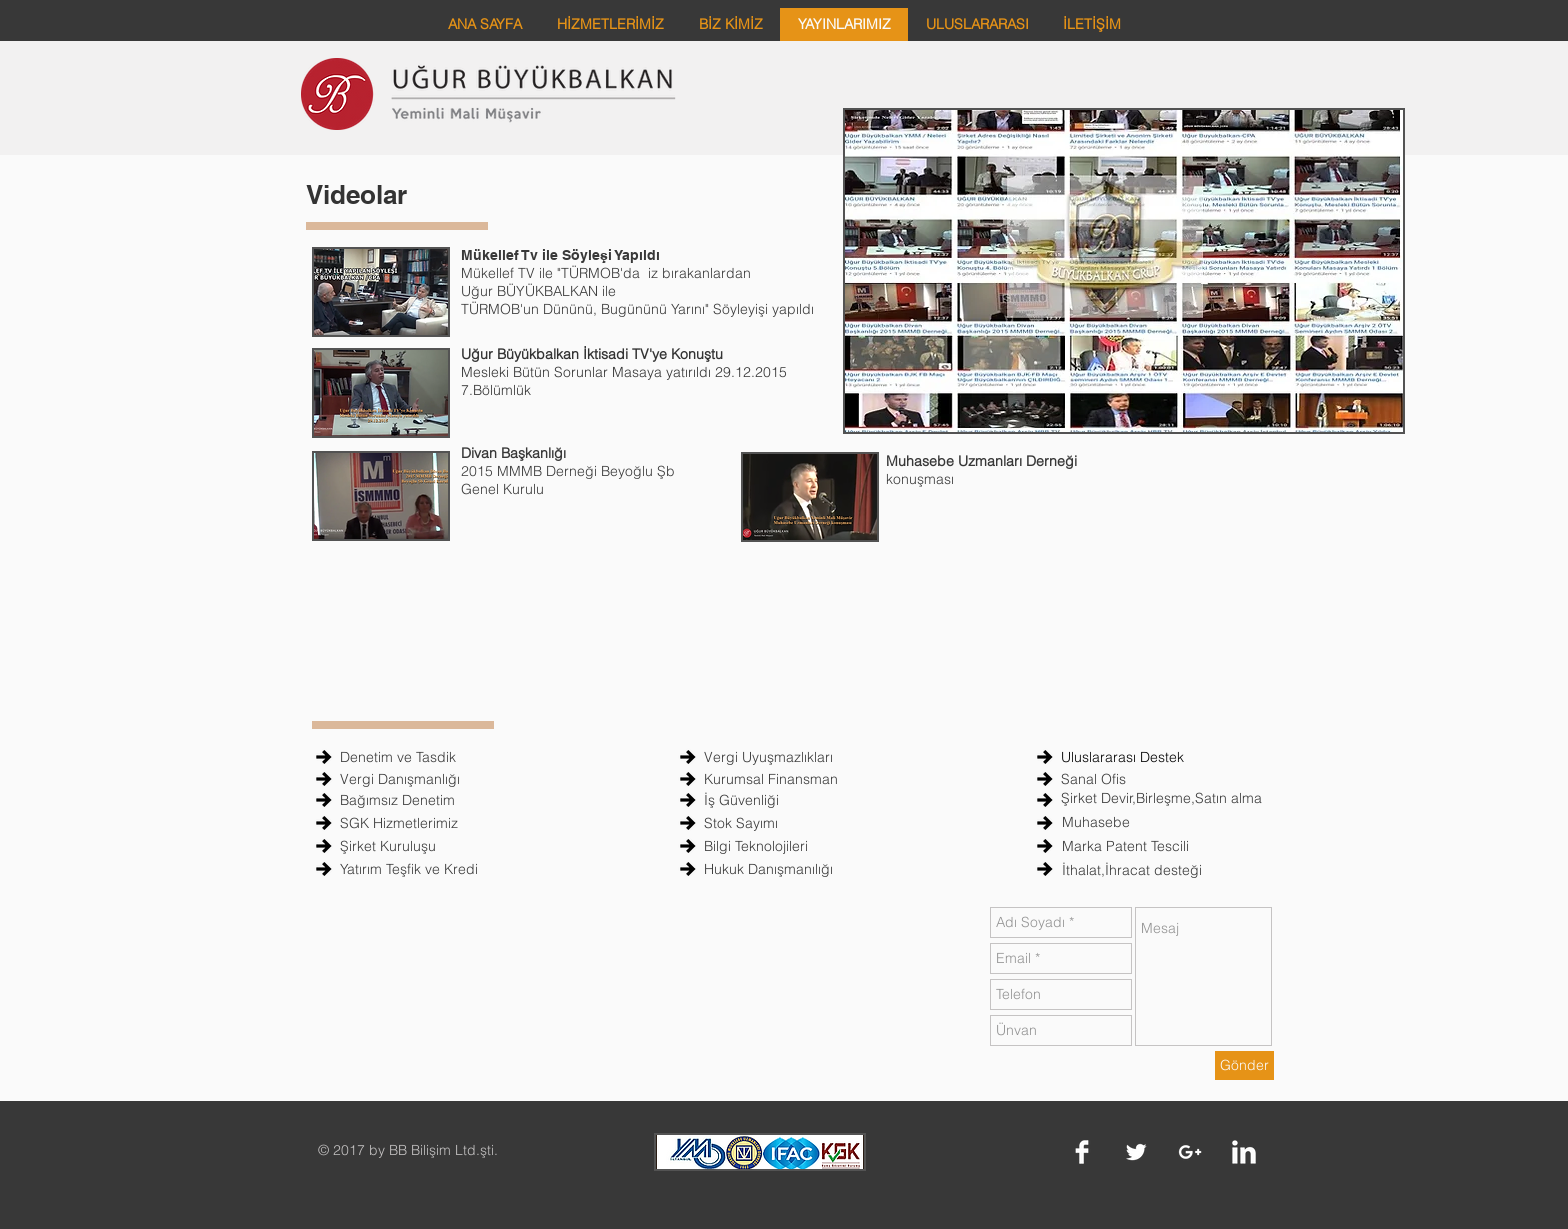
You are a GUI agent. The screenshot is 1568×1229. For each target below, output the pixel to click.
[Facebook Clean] (1082, 1152)
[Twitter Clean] (1136, 1152)
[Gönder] (1244, 1065)
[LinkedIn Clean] (1244, 1152)
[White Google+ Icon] (1190, 1152)
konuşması (924, 479)
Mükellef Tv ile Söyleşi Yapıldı (560, 255)
